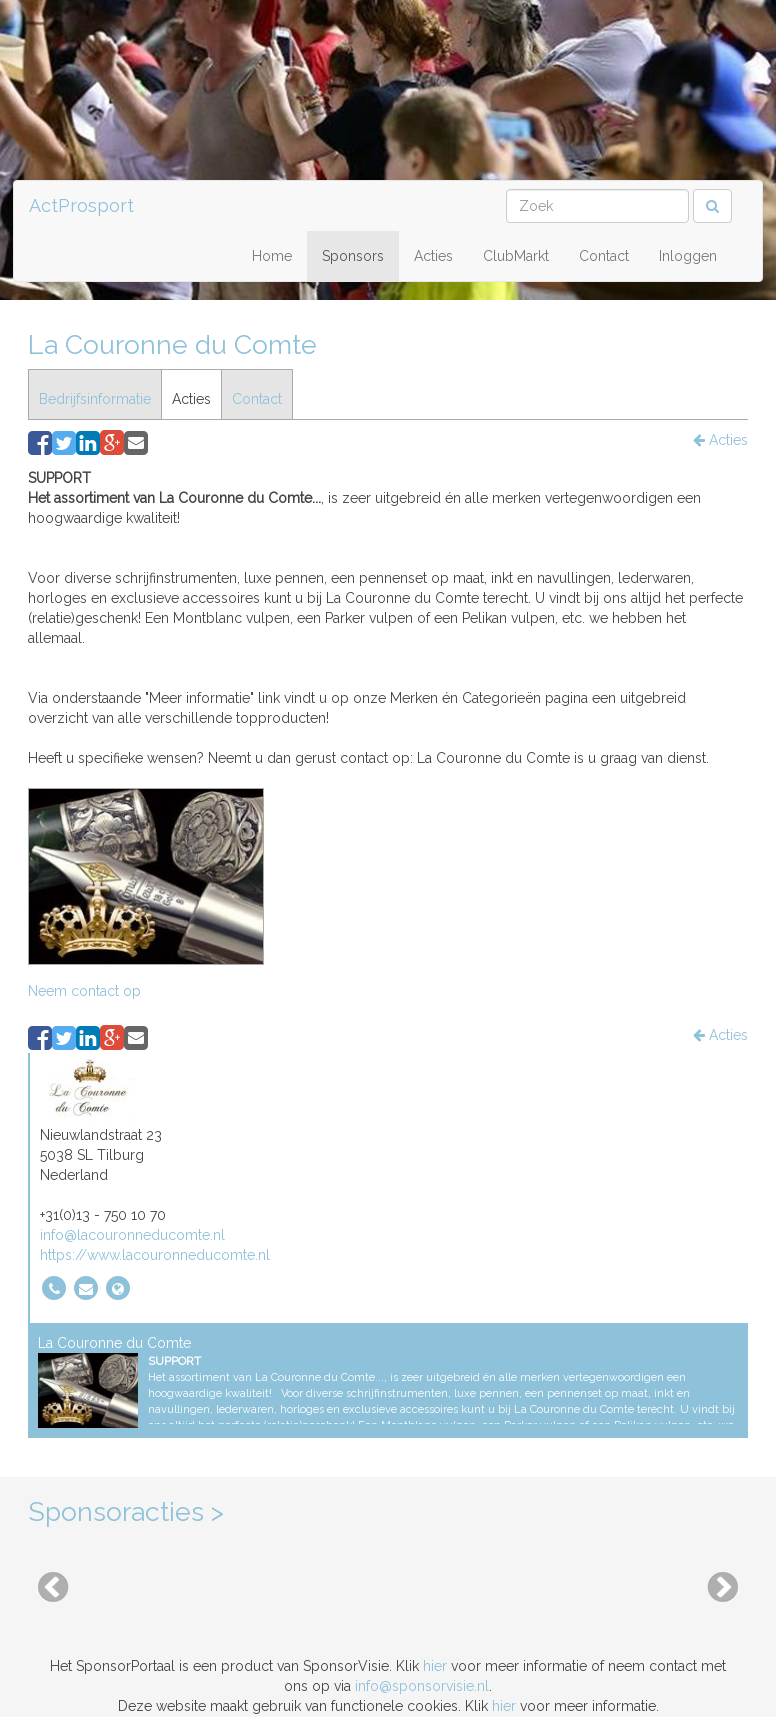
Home (272, 256)
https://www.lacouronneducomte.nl (155, 1255)
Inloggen (688, 256)
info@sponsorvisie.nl (422, 1686)
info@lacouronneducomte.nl (132, 1235)
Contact (604, 256)
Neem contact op (84, 991)
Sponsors (353, 256)
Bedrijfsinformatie (95, 399)
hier (435, 1666)
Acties (433, 256)
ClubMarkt (516, 256)
